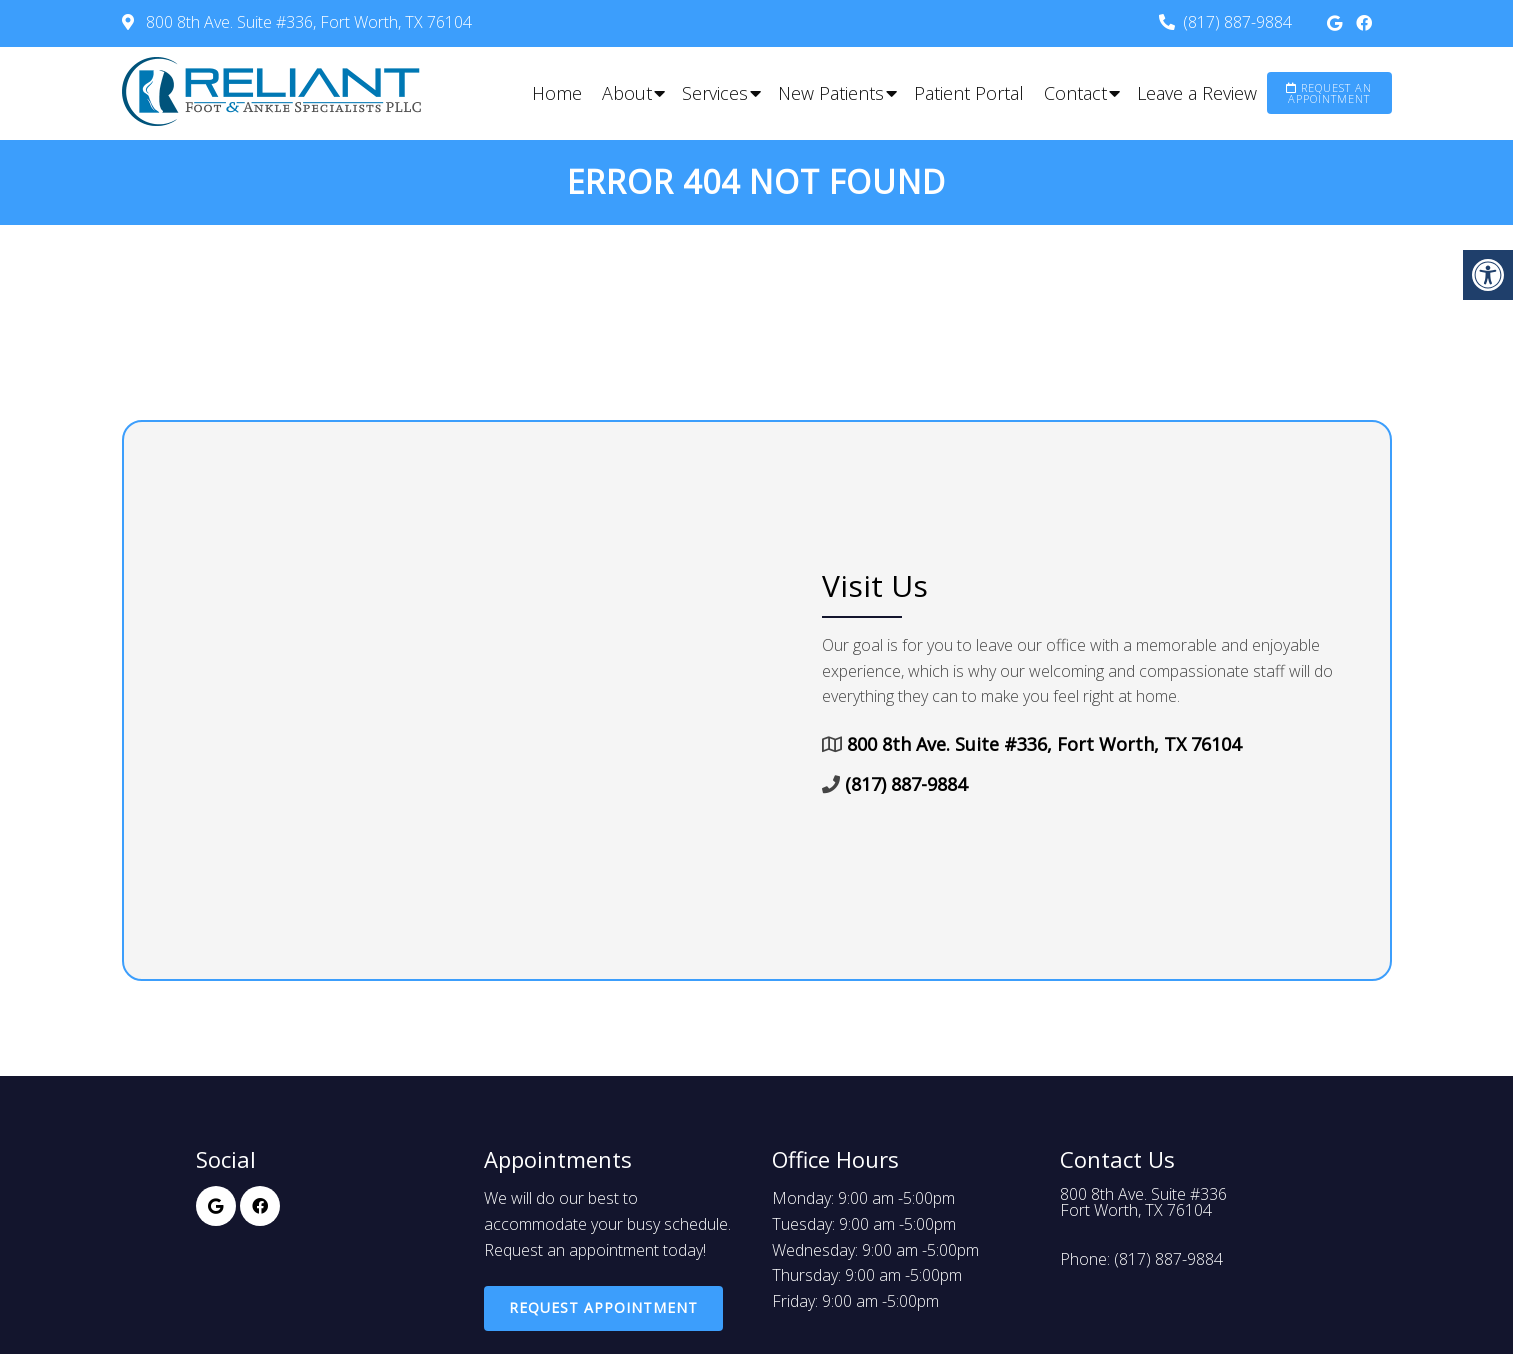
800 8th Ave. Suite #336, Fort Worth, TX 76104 (307, 22)
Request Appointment (603, 1307)
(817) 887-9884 (1237, 22)
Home (557, 93)
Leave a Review (1197, 93)
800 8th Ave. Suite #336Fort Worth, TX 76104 (1143, 1202)
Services (715, 93)
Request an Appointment (1329, 93)
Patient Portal (969, 93)
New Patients (831, 93)
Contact (1075, 93)
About (627, 93)
